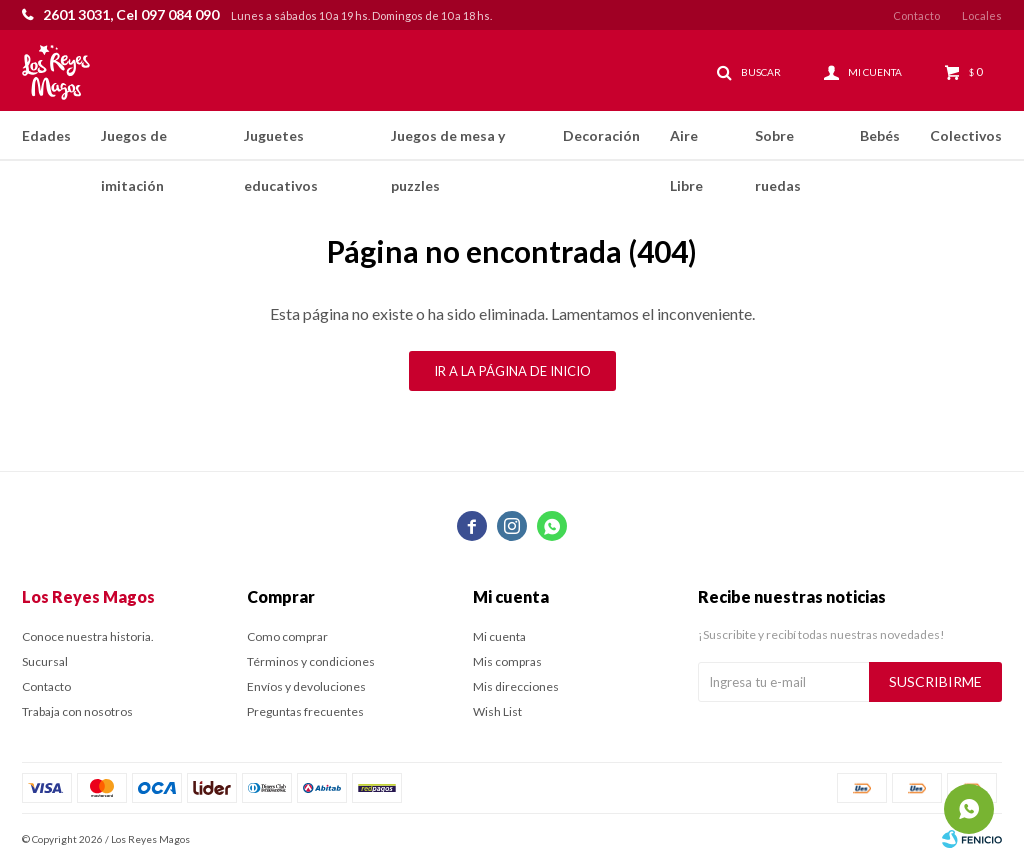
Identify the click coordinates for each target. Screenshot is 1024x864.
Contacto (916, 15)
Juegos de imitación (134, 144)
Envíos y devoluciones (306, 686)
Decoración (601, 135)
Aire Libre (686, 144)
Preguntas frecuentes (305, 711)
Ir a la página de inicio (512, 371)
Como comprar (287, 636)
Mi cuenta (499, 636)
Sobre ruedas (778, 144)
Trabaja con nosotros (77, 711)
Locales (982, 15)
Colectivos (966, 135)
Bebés (880, 135)
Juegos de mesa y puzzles (448, 144)
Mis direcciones (516, 686)
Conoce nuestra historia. (88, 636)
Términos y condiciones (311, 661)
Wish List (497, 711)
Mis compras (507, 661)
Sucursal (45, 661)
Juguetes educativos (281, 144)
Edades (46, 135)
